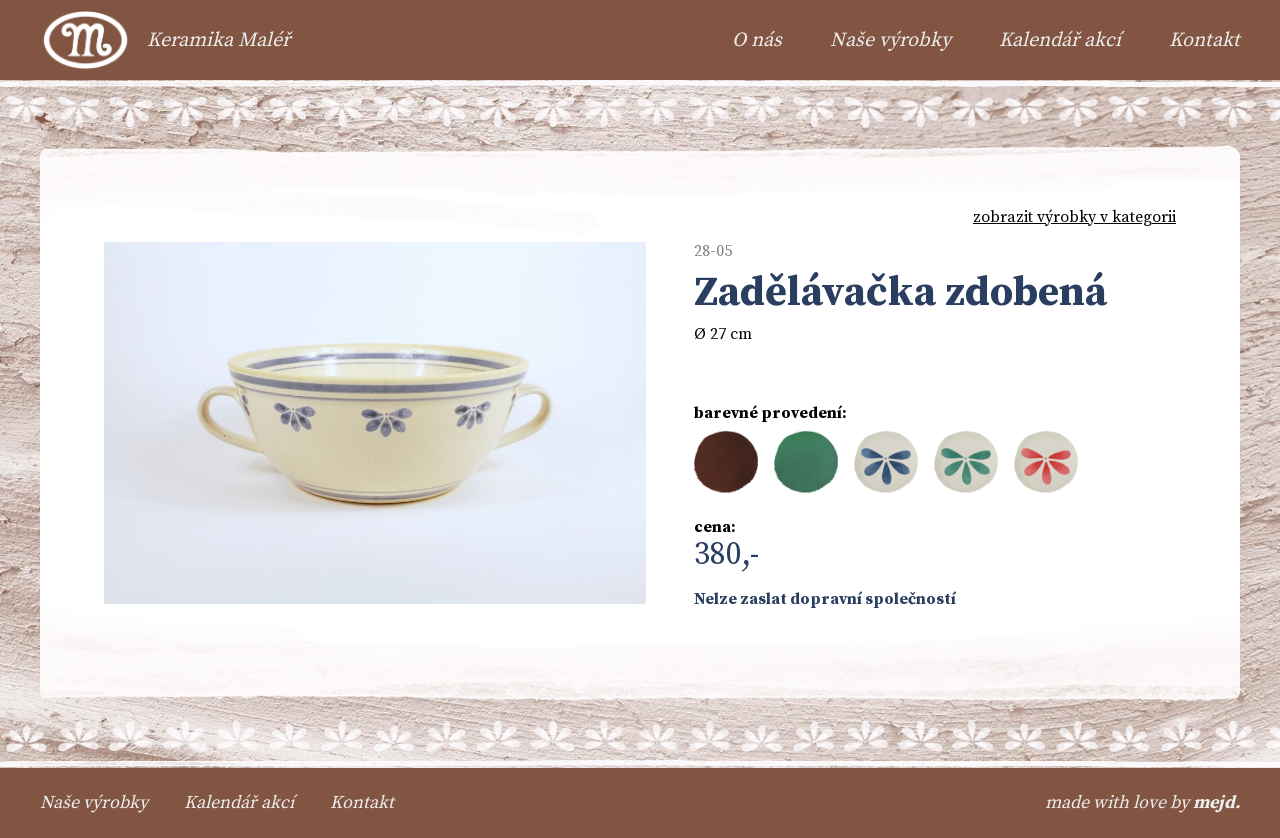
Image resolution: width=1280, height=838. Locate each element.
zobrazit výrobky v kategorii (1074, 217)
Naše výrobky (890, 40)
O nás (757, 40)
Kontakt (1204, 40)
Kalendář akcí (1060, 40)
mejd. (1216, 802)
